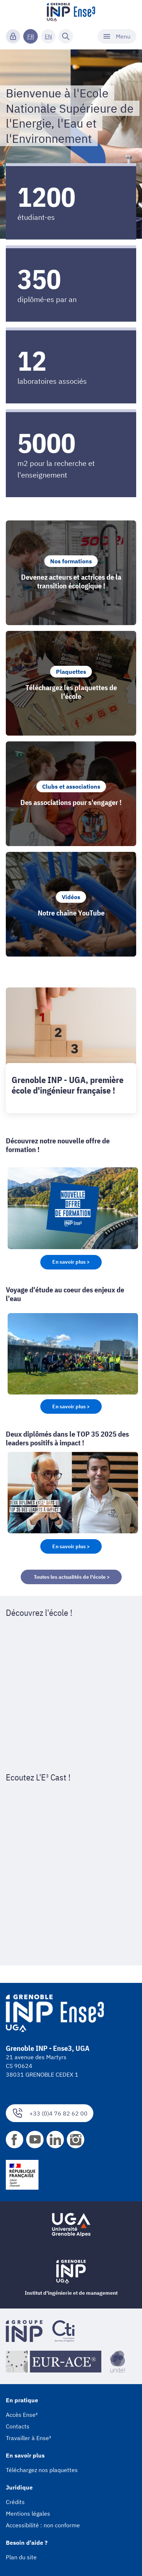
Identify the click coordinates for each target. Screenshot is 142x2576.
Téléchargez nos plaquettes (42, 2470)
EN (48, 36)
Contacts (17, 2426)
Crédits (15, 2501)
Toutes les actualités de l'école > (71, 1577)
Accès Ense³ (22, 2414)
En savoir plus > (71, 1262)
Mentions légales (28, 2513)
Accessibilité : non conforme (43, 2525)
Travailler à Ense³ (28, 2438)
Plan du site (21, 2557)
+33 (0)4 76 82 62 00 (50, 2113)
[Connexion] (13, 36)
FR (30, 36)
